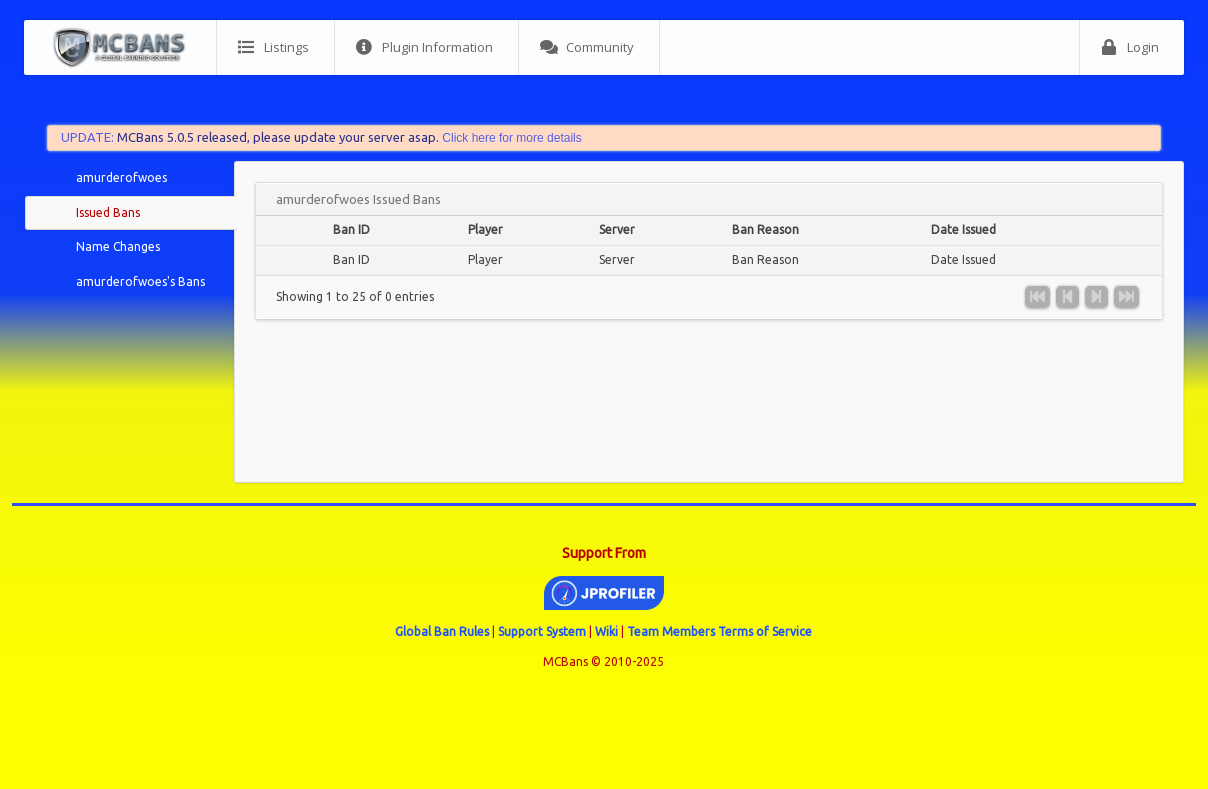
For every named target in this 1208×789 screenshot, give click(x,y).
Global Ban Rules (442, 631)
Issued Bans (108, 212)
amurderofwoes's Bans (140, 281)
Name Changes (118, 246)
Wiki (606, 631)
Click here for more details (511, 138)
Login (1130, 47)
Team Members (671, 631)
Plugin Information (424, 47)
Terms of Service (765, 631)
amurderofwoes (121, 177)
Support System (542, 631)
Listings (273, 47)
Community (587, 47)
